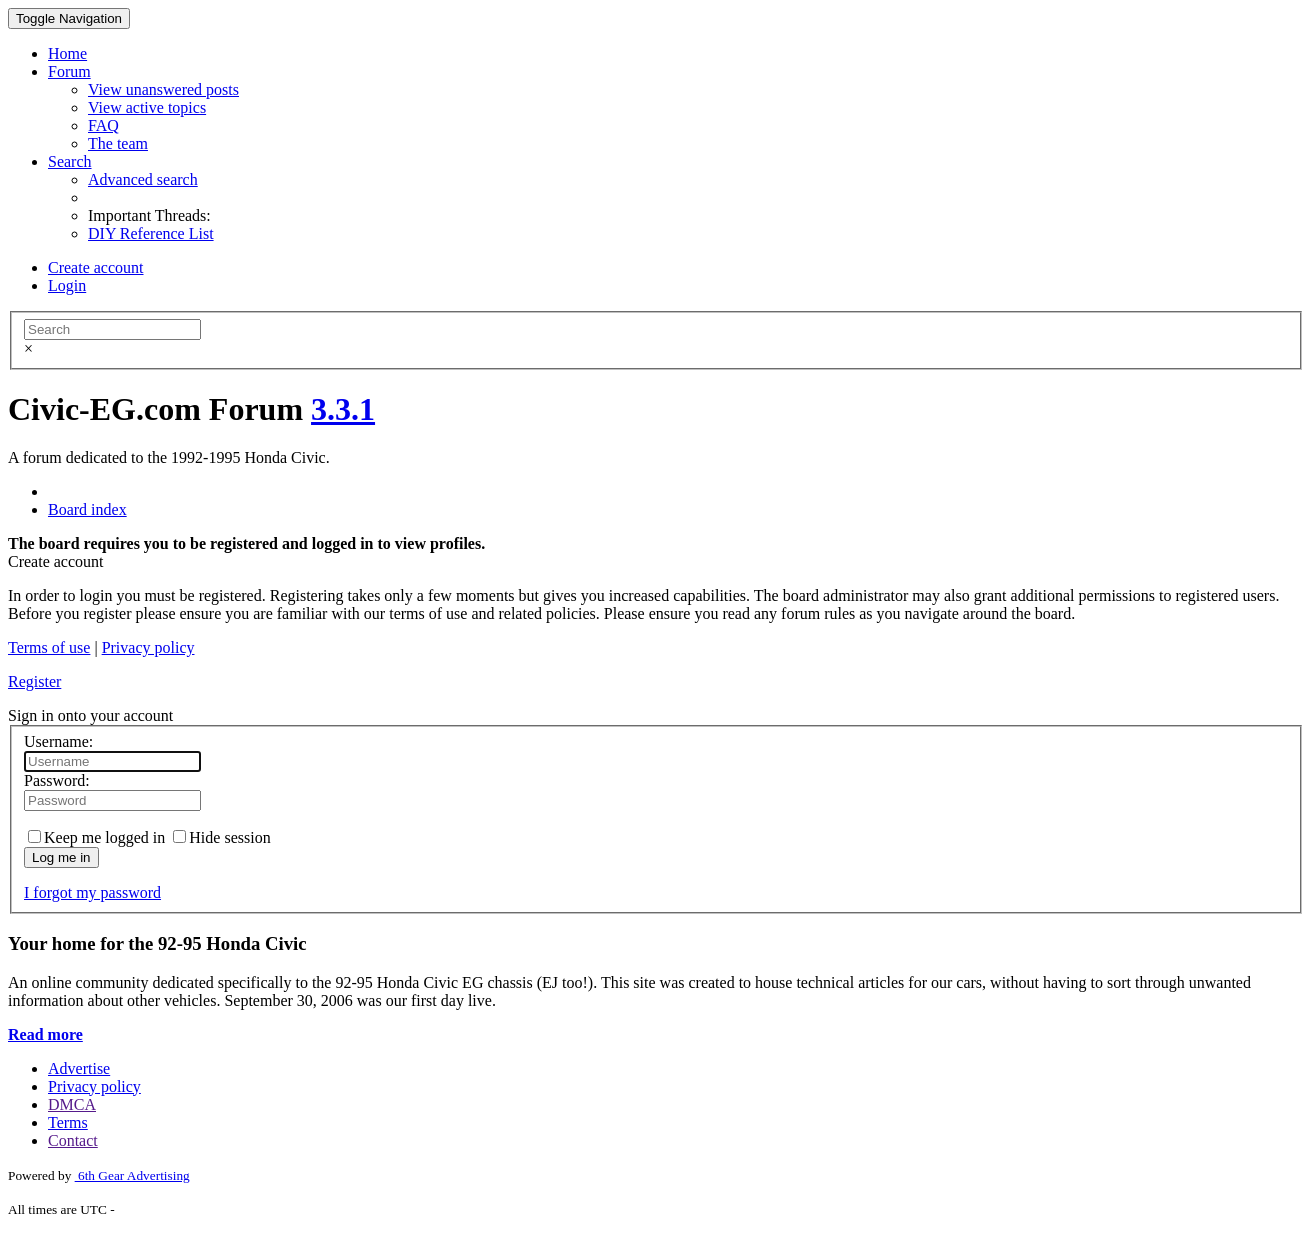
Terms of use (49, 647)
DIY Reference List (151, 233)
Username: (58, 741)
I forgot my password (92, 892)
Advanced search (143, 179)
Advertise (79, 1068)
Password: (57, 780)
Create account (96, 267)
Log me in (61, 857)
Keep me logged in (96, 837)
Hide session (221, 837)
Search (70, 161)
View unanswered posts (163, 89)
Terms (68, 1122)
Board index (87, 509)
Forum (69, 71)
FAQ (103, 125)
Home (67, 53)
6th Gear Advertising (132, 1175)
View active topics (147, 107)
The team (118, 143)
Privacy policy (148, 647)
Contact (73, 1140)
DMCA (72, 1104)
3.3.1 (343, 409)
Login (67, 285)
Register (34, 681)
